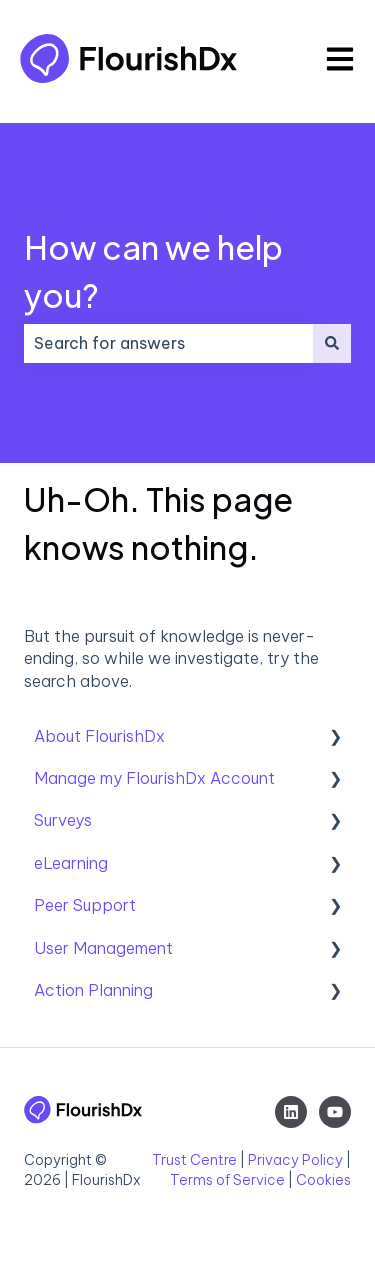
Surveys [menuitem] (63, 820)
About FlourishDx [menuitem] (99, 736)
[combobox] (168, 343)
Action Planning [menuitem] (93, 990)
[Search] (332, 343)
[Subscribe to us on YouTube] (335, 1112)
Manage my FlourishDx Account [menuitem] (154, 778)
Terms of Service (227, 1180)
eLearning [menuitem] (71, 863)
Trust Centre (194, 1160)
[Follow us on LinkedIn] (291, 1112)
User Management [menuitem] (103, 948)
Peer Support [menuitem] (85, 905)
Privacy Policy (295, 1160)
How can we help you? (153, 271)
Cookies (323, 1180)
